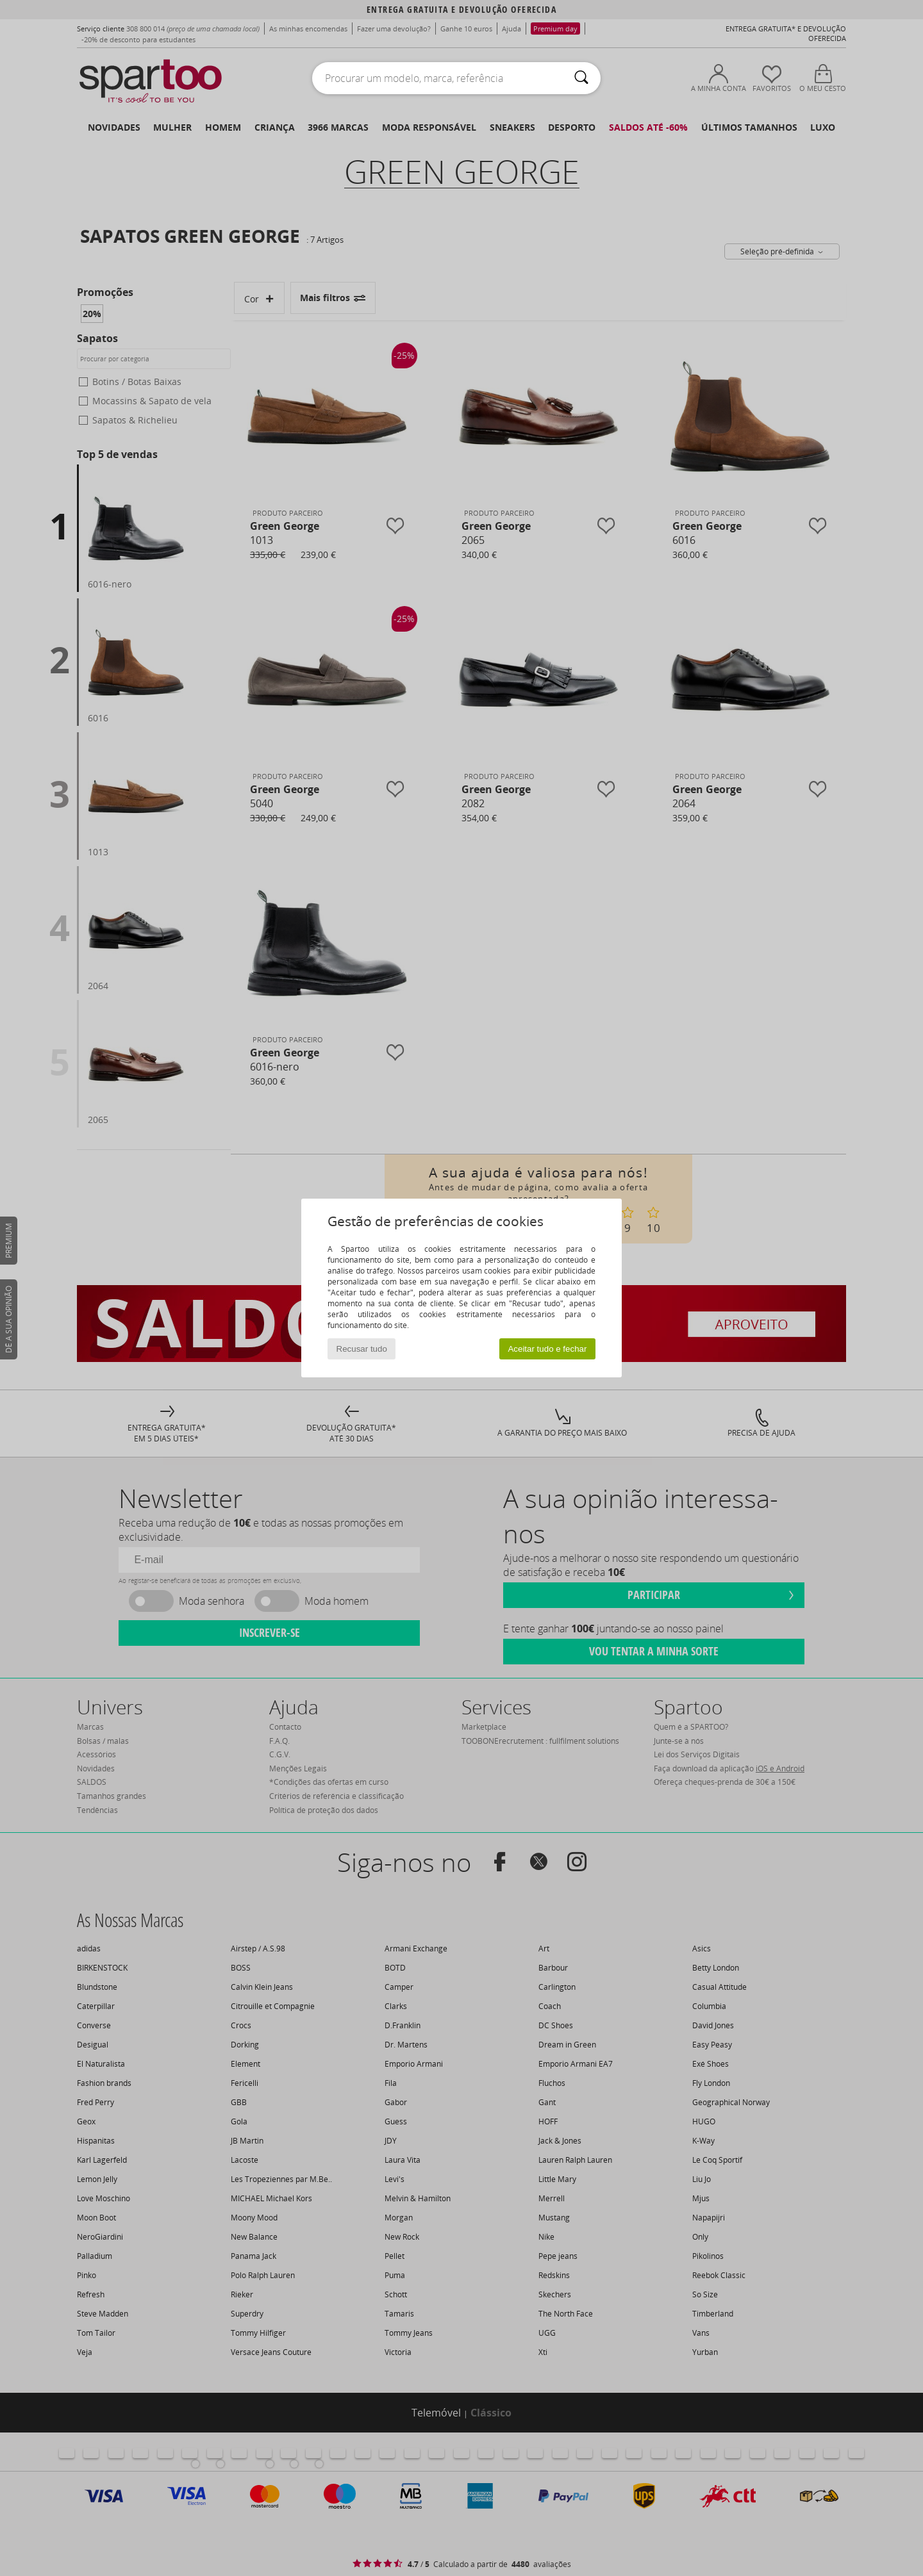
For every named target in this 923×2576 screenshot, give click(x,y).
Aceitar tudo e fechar (547, 1349)
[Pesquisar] (581, 78)
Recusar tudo (362, 1349)
